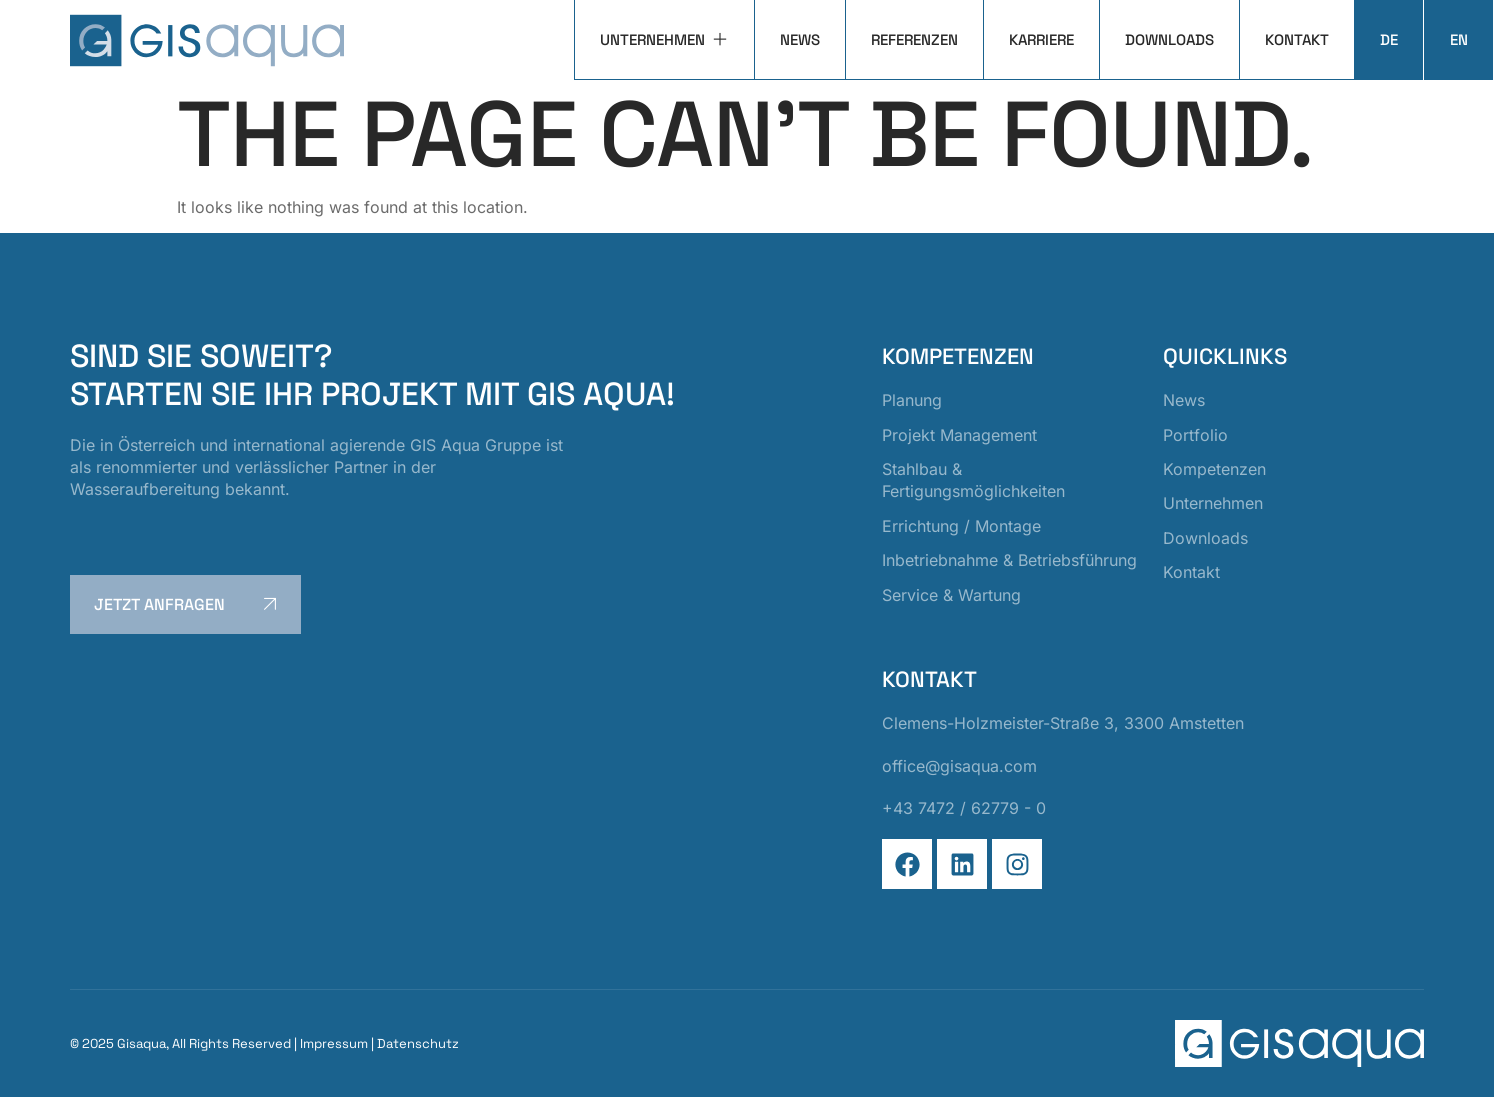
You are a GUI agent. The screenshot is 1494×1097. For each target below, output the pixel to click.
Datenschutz (418, 1043)
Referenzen (914, 39)
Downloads (1169, 39)
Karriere (1041, 39)
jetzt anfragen (188, 604)
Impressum (334, 1043)
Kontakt (1297, 39)
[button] (44, 1053)
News (800, 39)
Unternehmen (664, 39)
